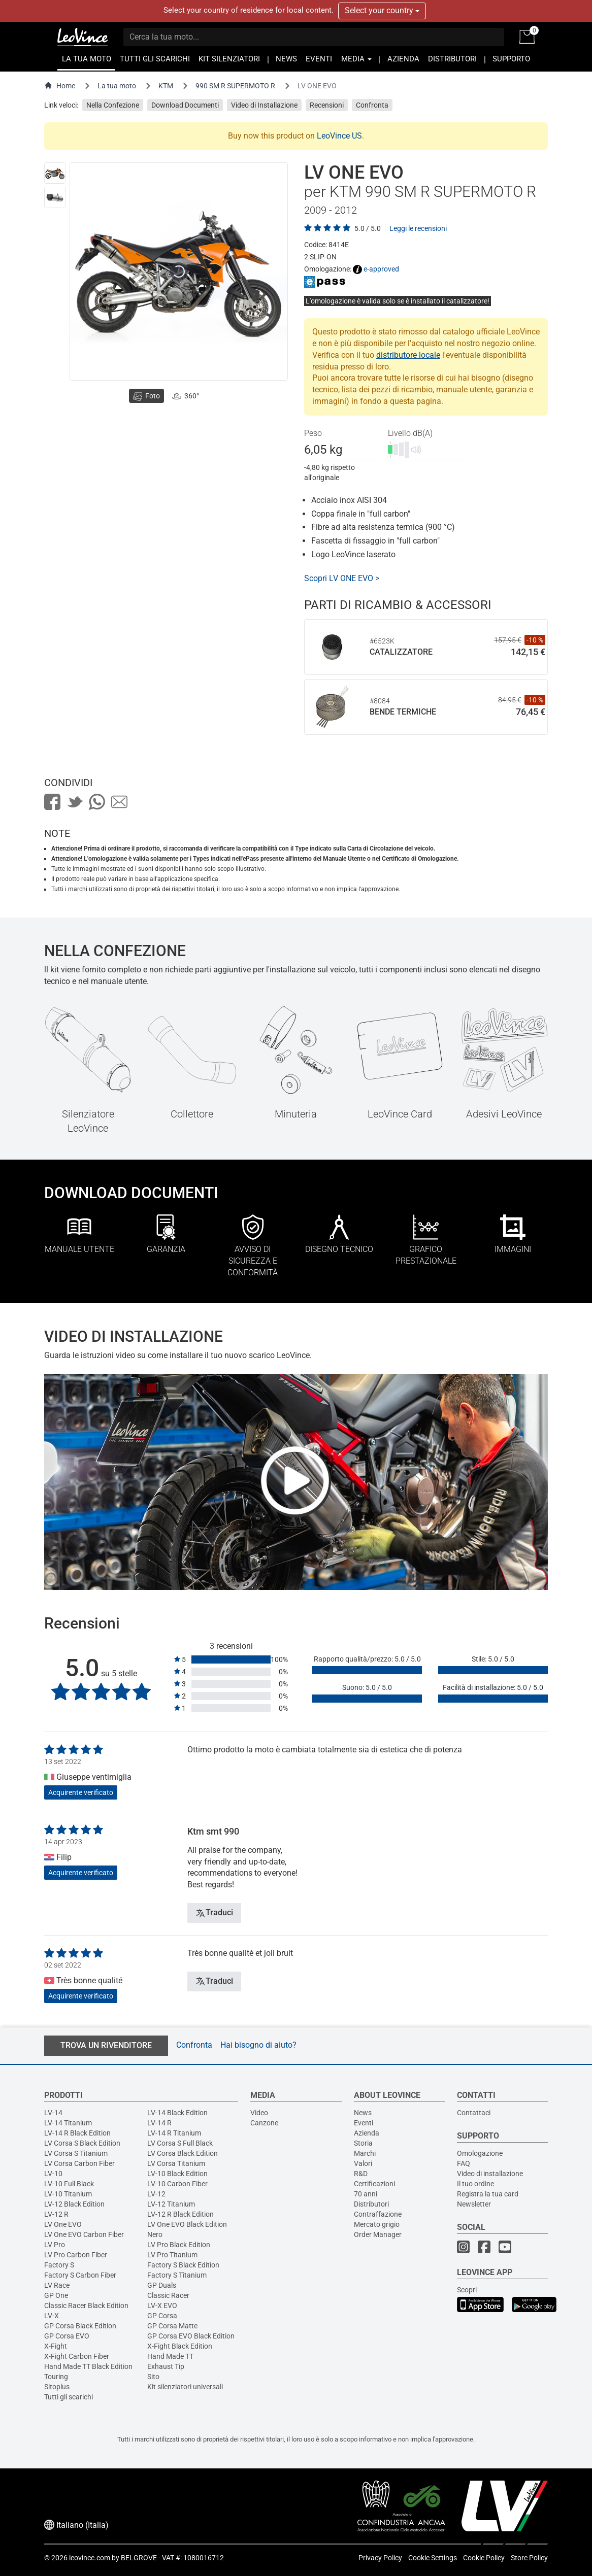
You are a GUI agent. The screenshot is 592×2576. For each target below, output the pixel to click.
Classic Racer (168, 2295)
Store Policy (529, 2558)
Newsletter (474, 2204)
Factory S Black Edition (183, 2265)
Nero (154, 2234)
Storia (363, 2143)
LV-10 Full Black (69, 2184)
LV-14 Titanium (68, 2123)
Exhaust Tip (165, 2366)
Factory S (59, 2265)
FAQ (463, 2163)
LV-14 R (159, 2123)
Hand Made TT (170, 2356)
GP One (56, 2295)
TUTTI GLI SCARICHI (155, 59)
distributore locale (408, 355)
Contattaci (473, 2113)
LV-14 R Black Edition (77, 2133)
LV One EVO (63, 2224)
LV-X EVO (162, 2305)
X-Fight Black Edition (179, 2346)
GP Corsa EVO (66, 2336)
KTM (165, 86)
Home (59, 85)
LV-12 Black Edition (74, 2204)
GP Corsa (162, 2316)
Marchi (365, 2153)
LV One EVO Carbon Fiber (84, 2234)
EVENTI (319, 59)
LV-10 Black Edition (177, 2174)
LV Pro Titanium (172, 2255)
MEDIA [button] (356, 59)
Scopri (467, 2290)
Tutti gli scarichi (68, 2397)
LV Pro (54, 2245)
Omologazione (480, 2153)
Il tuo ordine (475, 2184)
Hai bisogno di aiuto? (258, 2045)
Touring (56, 2376)
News (363, 2113)
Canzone (264, 2123)
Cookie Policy (484, 2558)
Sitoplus (57, 2387)
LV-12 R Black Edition (180, 2214)
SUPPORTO (511, 59)
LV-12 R (56, 2214)
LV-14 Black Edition (177, 2113)
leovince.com (89, 2558)
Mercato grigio (377, 2224)
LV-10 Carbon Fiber (177, 2184)
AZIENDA (403, 59)
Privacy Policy (380, 2558)
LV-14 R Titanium (174, 2133)
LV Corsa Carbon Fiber (79, 2163)
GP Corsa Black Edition (80, 2326)
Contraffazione (378, 2214)
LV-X (51, 2316)
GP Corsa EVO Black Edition (191, 2336)
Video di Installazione (264, 105)
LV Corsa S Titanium (76, 2153)
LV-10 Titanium (68, 2194)
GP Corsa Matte (172, 2326)
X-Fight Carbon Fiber (76, 2356)
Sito (153, 2376)
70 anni (365, 2194)
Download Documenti (185, 105)
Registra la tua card (487, 2194)
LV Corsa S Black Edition (82, 2143)
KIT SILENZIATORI (229, 59)
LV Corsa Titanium (176, 2163)
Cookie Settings (432, 2558)
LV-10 (53, 2174)
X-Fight (55, 2346)
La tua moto (116, 86)
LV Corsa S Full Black (180, 2143)
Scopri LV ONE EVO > (341, 578)
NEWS (286, 59)
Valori (363, 2163)
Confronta (372, 105)
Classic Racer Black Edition (86, 2305)
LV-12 (156, 2194)
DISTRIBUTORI (452, 59)
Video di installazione (490, 2174)
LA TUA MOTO (86, 59)
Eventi (363, 2123)
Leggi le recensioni (418, 228)
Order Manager (378, 2234)
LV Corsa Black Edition (182, 2153)
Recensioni (327, 105)
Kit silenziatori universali (185, 2387)
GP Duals (161, 2285)
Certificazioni (374, 2184)
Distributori (371, 2204)
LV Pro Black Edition (178, 2245)
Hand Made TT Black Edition (88, 2366)
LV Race (57, 2285)
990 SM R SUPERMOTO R (235, 86)
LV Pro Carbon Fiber (75, 2255)
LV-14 (53, 2113)
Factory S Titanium (177, 2275)
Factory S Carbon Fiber (80, 2275)
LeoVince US (339, 136)
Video (259, 2113)
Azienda (366, 2133)
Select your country (382, 10)
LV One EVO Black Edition (187, 2224)
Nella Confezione (112, 105)
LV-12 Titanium (171, 2204)
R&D (361, 2174)
